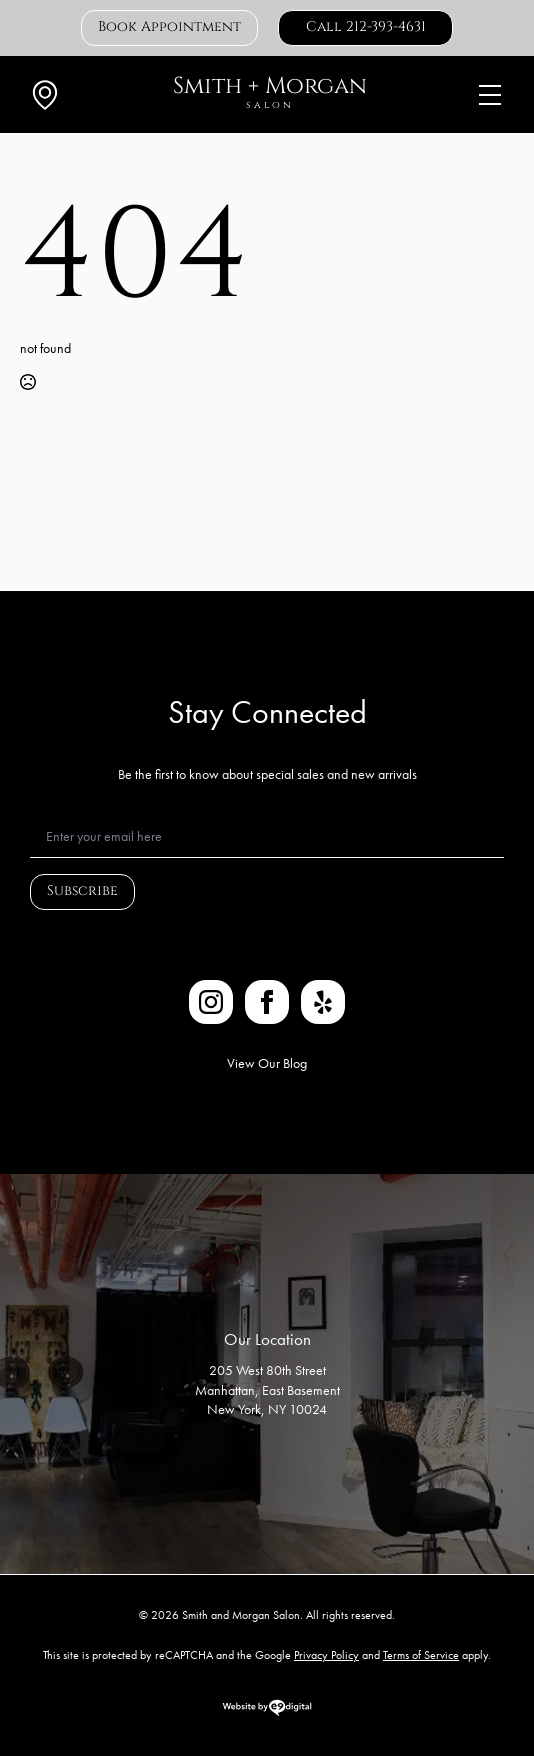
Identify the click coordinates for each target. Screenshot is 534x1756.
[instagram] (211, 1002)
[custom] (323, 1002)
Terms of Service (421, 1655)
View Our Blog (267, 1063)
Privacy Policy (326, 1655)
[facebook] (267, 1002)
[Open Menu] (490, 95)
